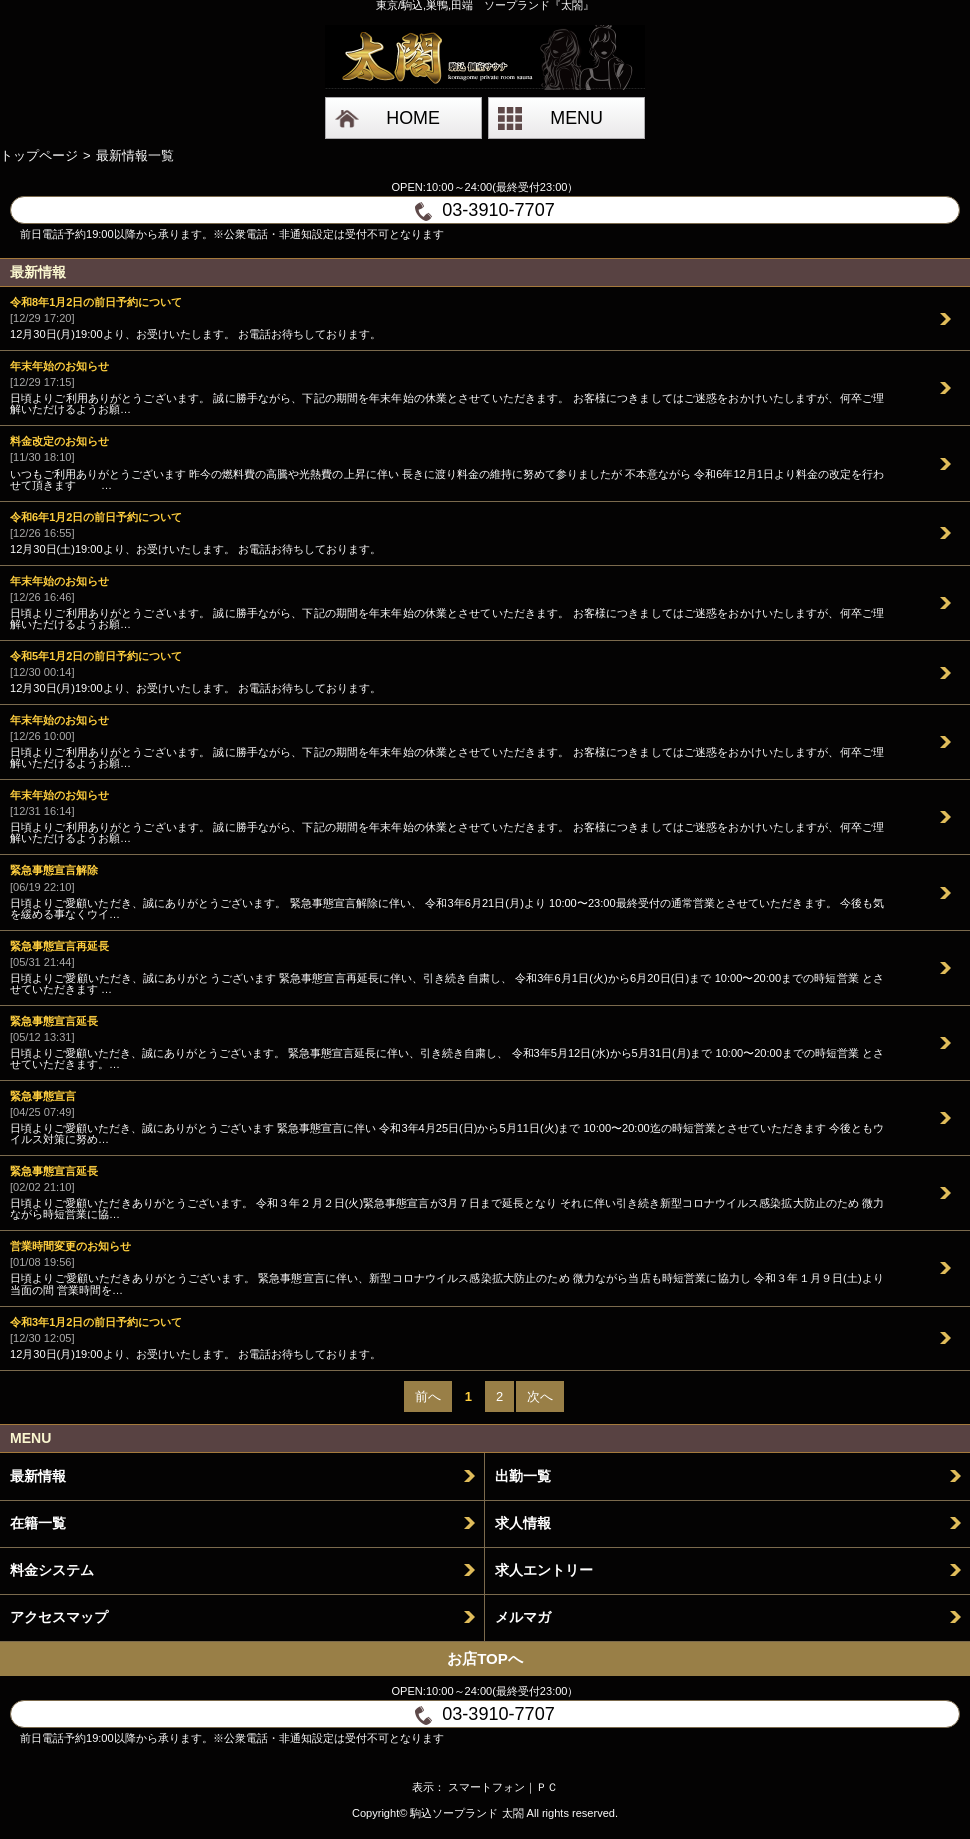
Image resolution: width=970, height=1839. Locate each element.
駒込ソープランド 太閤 (466, 1813)
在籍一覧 (38, 1523)
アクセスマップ (59, 1617)
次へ (540, 1396)
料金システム (52, 1570)
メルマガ (523, 1617)
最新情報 (38, 1476)
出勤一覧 (523, 1476)
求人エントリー (544, 1570)
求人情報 (523, 1523)
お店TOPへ (485, 1658)
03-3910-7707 (485, 210)
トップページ (39, 155)
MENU (576, 118)
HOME (413, 118)
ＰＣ (547, 1787)
